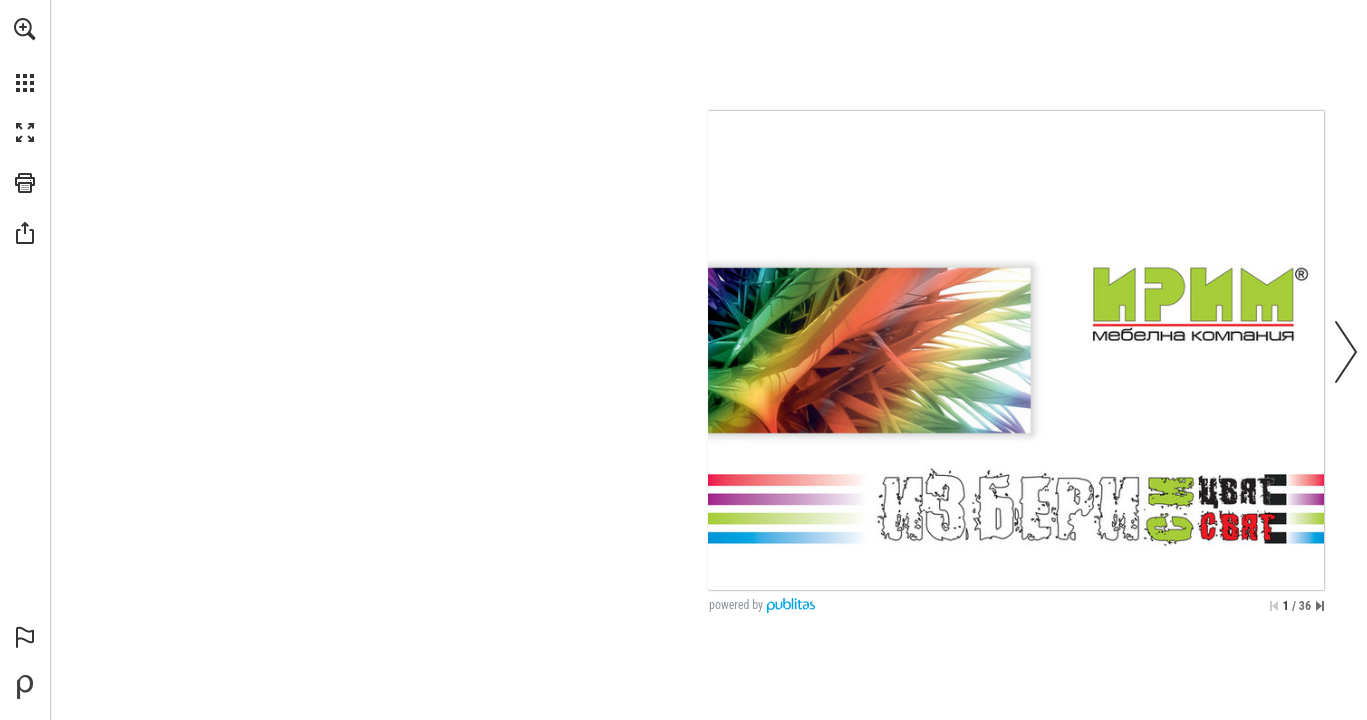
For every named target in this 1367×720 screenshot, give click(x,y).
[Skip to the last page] (1320, 606)
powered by (736, 605)
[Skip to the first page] (1274, 606)
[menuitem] (25, 55)
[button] (25, 29)
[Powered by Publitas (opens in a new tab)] (25, 687)
